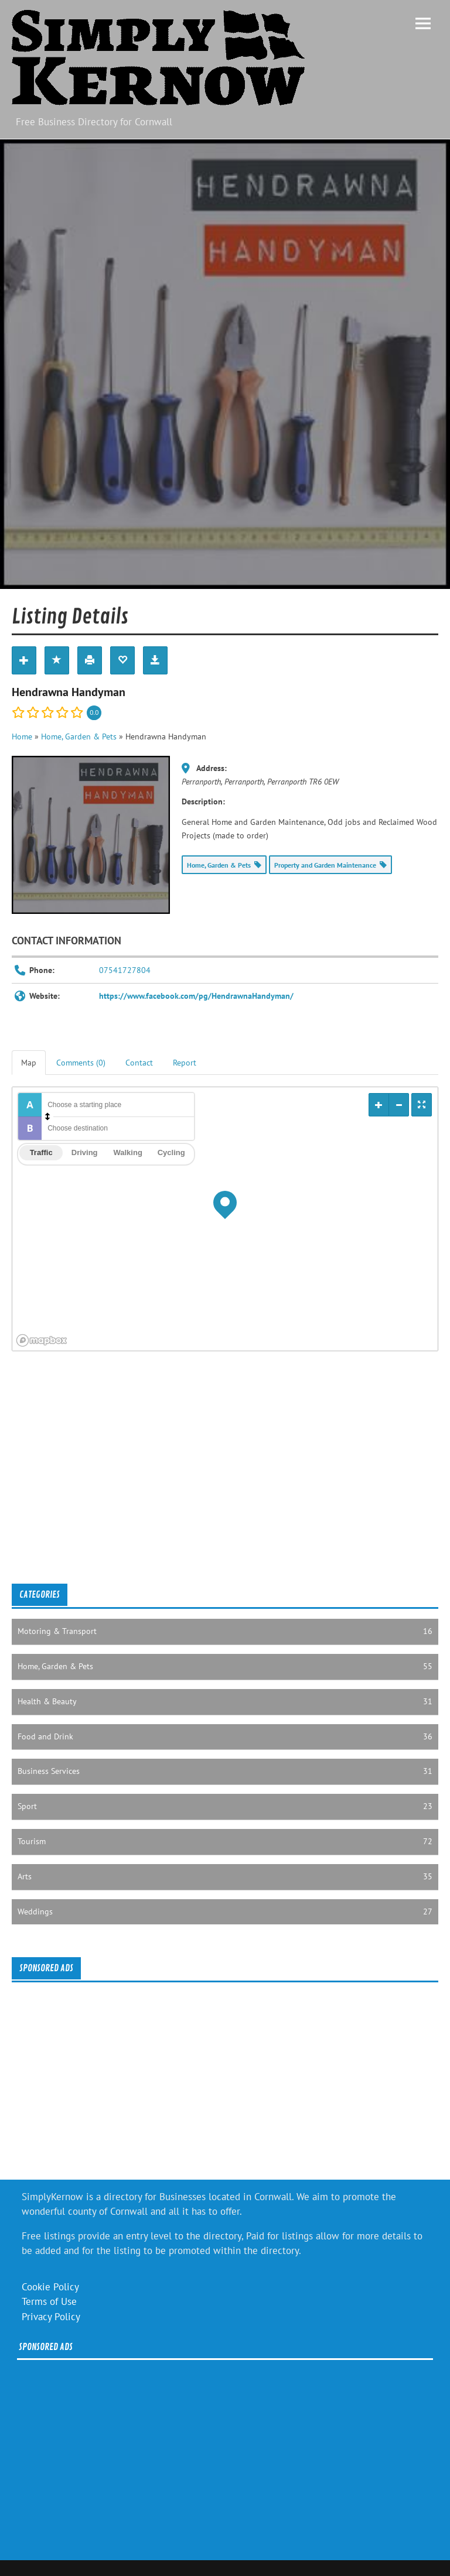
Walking (127, 1152)
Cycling (171, 1152)
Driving (84, 1152)
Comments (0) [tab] (80, 1062)
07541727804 (125, 970)
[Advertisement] (225, 1480)
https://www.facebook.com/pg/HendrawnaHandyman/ (196, 996)
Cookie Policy (50, 2286)
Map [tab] (28, 1062)
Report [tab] (184, 1062)
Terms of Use (49, 2301)
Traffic (41, 1152)
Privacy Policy (51, 2316)
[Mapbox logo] (41, 1340)
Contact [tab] (139, 1062)
